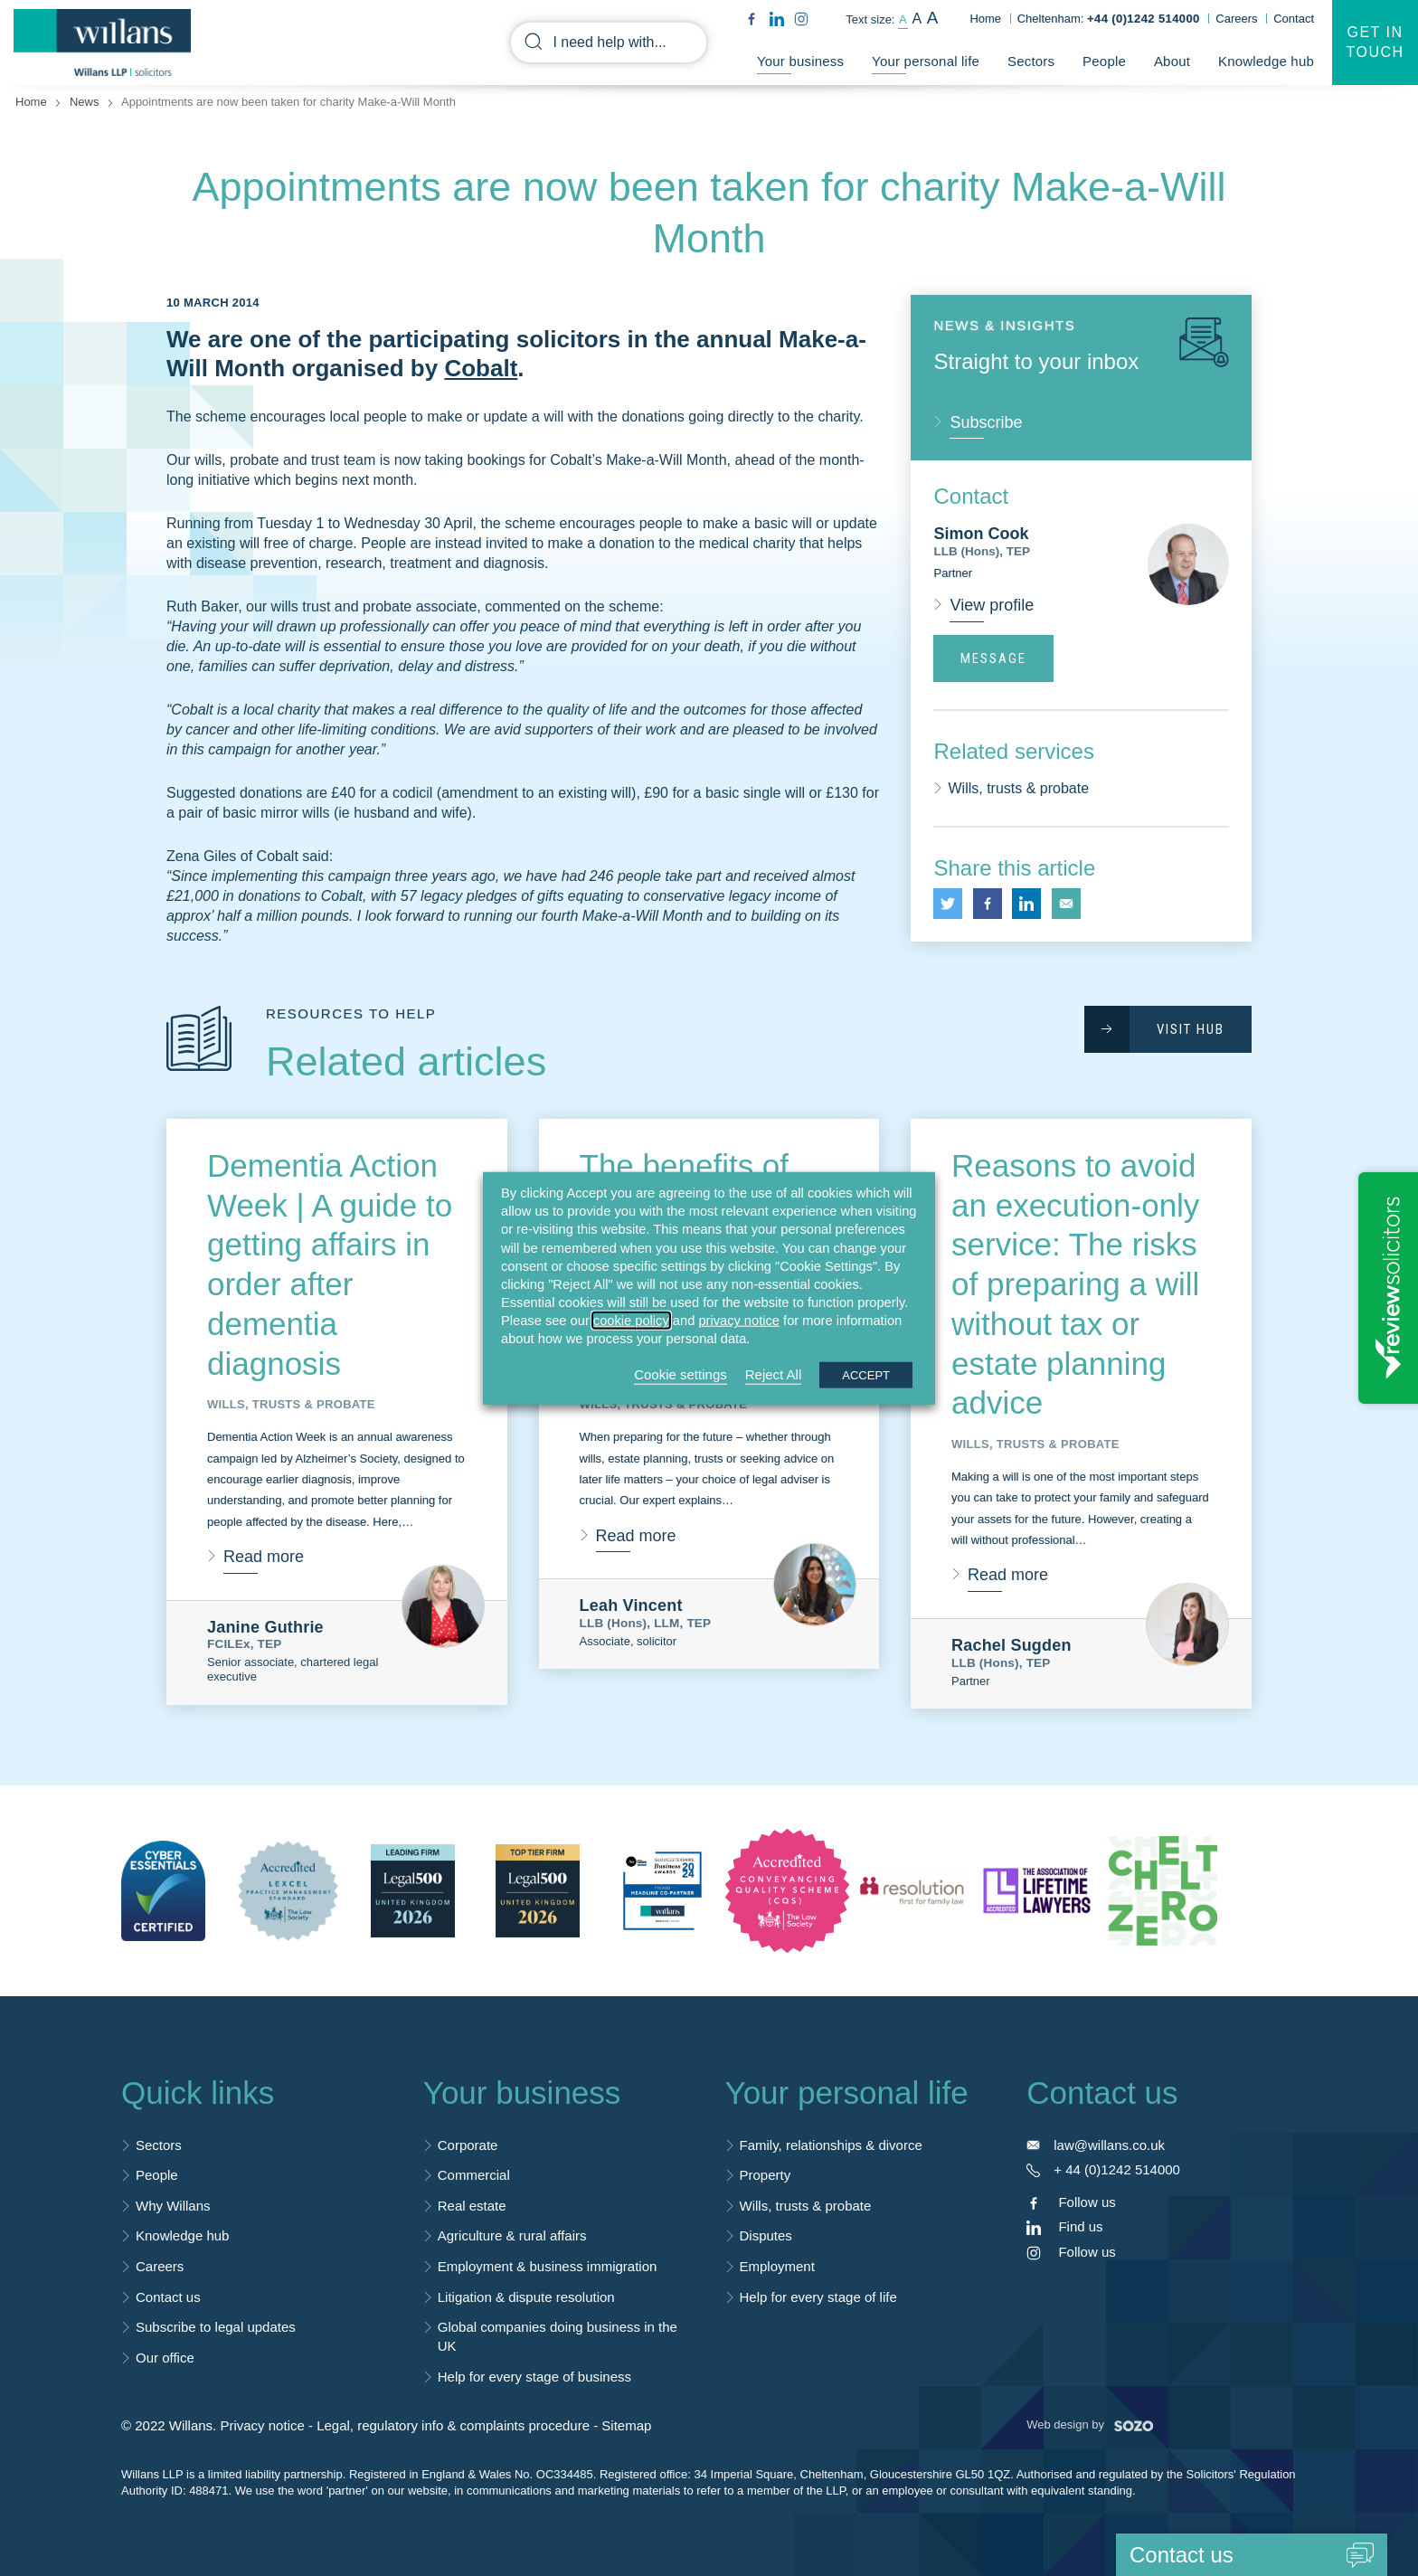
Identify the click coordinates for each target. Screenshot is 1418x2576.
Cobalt (480, 368)
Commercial (474, 2175)
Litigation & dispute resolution (526, 2297)
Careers (1236, 18)
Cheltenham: (1108, 18)
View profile (992, 605)
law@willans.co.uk (1109, 2145)
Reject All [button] (773, 1373)
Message (993, 658)
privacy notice (739, 1320)
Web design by (1089, 2424)
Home (985, 18)
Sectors (1030, 61)
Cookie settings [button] (680, 1373)
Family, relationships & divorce (831, 2145)
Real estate (472, 2205)
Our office (165, 2357)
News (84, 102)
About (1172, 61)
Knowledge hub (1266, 61)
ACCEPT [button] (866, 1374)
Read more (263, 1557)
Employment (777, 2266)
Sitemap (626, 2425)
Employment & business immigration (547, 2266)
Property (765, 2175)
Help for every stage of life (818, 2297)
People (1104, 61)
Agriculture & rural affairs (512, 2235)
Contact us (168, 2297)
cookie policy (631, 1320)
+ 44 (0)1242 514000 (1117, 2169)
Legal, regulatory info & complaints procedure (453, 2425)
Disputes (766, 2235)
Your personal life (925, 61)
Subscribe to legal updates (216, 2326)
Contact (1293, 18)
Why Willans (173, 2205)
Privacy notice (262, 2425)
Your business (800, 61)
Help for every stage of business (534, 2376)
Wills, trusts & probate (1018, 788)
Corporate (468, 2145)
